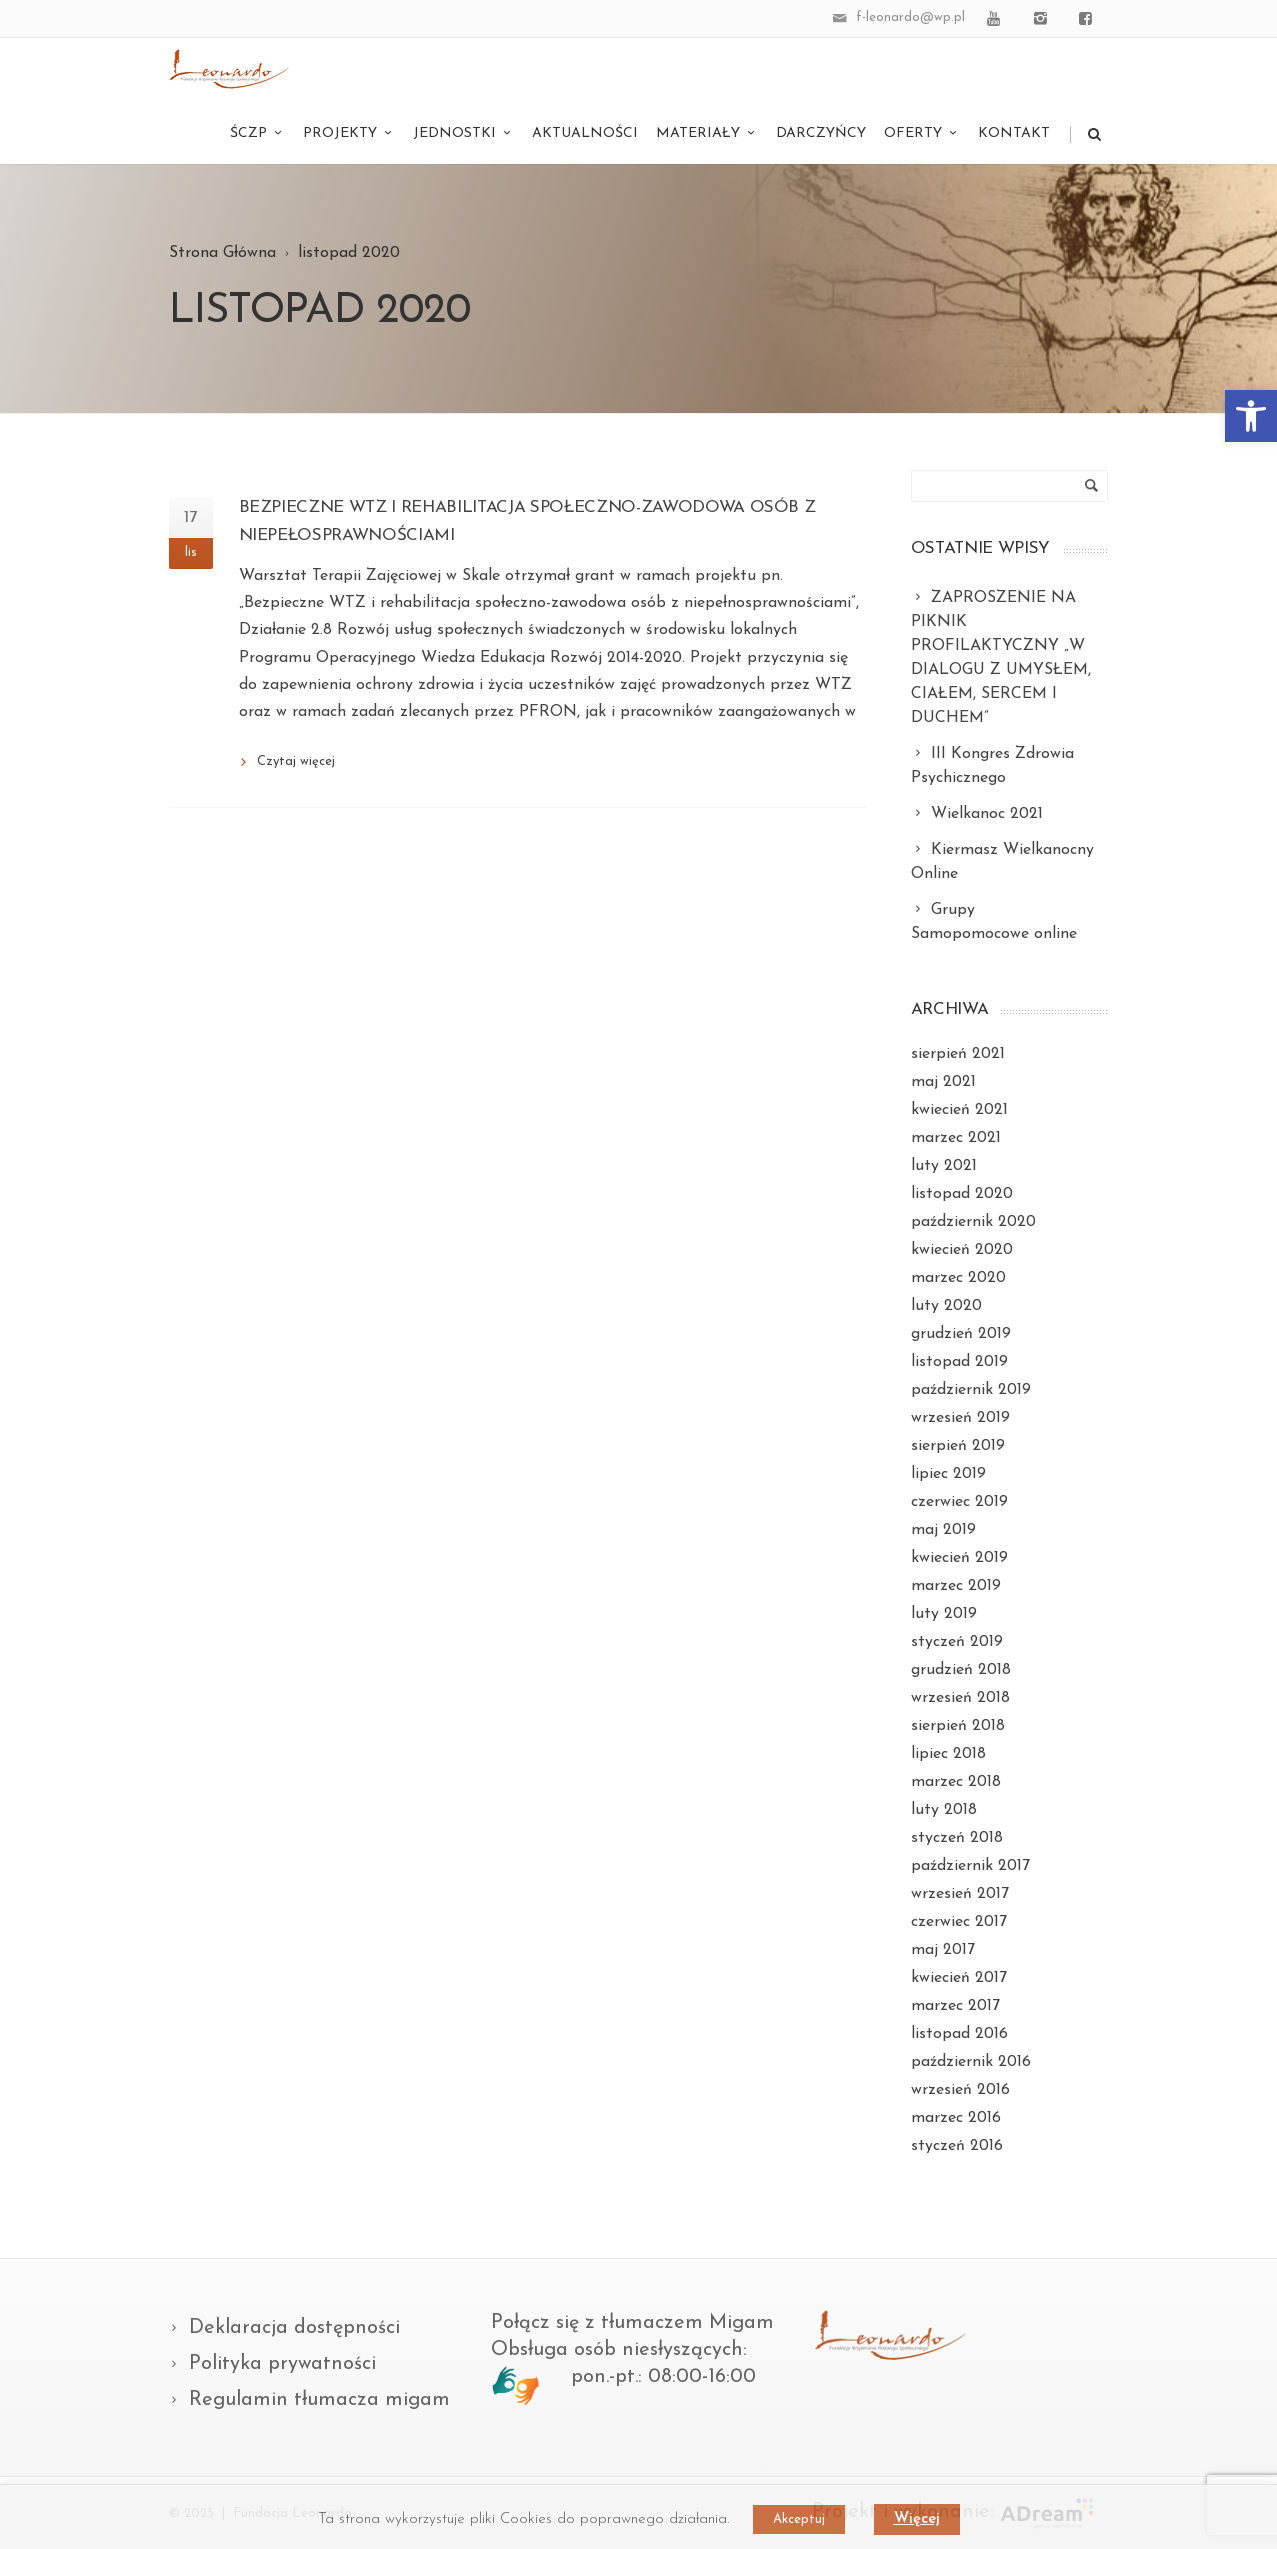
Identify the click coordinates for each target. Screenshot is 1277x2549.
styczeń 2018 (957, 1838)
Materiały (707, 133)
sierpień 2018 (958, 1726)
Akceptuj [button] (799, 2519)
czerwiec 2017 (959, 1922)
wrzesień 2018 (960, 1698)
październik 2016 (971, 2062)
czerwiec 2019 (959, 1502)
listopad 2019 (959, 1362)
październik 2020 (973, 1222)
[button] (1251, 416)
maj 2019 (943, 1530)
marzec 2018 (956, 1782)
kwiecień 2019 (959, 1558)
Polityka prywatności (282, 2364)
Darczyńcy (821, 133)
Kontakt (1014, 133)
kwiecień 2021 (959, 1110)
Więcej (917, 2519)
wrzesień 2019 (960, 1418)
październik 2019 (971, 1390)
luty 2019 (944, 1614)
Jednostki (463, 133)
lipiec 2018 (948, 1754)
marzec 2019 (956, 1586)
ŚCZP (257, 133)
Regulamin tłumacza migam (319, 2400)
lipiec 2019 (948, 1474)
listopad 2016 (959, 2034)
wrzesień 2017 (960, 1894)
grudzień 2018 (961, 1670)
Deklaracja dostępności (294, 2328)
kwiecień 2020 (962, 1250)
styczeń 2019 (957, 1642)
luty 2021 (944, 1166)
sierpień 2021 (958, 1054)
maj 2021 (943, 1082)
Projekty (349, 133)
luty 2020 (946, 1306)
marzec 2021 (956, 1138)
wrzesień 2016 (960, 2090)
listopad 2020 (962, 1194)
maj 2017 (943, 1950)
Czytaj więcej (296, 761)
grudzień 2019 (961, 1334)
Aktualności (585, 133)
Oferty (922, 133)
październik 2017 (970, 1866)
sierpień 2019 (958, 1446)
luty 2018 (944, 1810)
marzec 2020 (958, 1278)
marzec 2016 (956, 2118)
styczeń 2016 (957, 2146)
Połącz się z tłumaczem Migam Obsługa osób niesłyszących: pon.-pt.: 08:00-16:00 (632, 2350)
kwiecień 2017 (959, 1978)
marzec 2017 (955, 2006)
